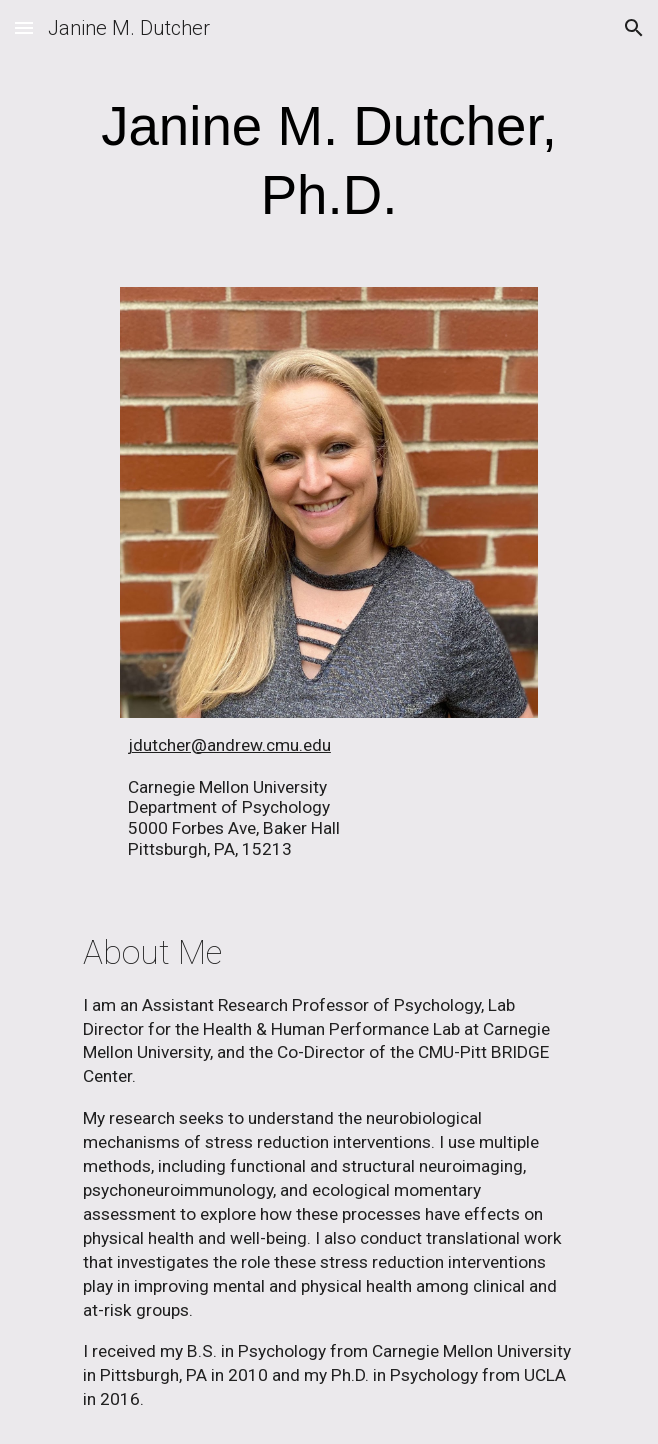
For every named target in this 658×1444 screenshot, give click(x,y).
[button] (24, 27)
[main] (328, 161)
